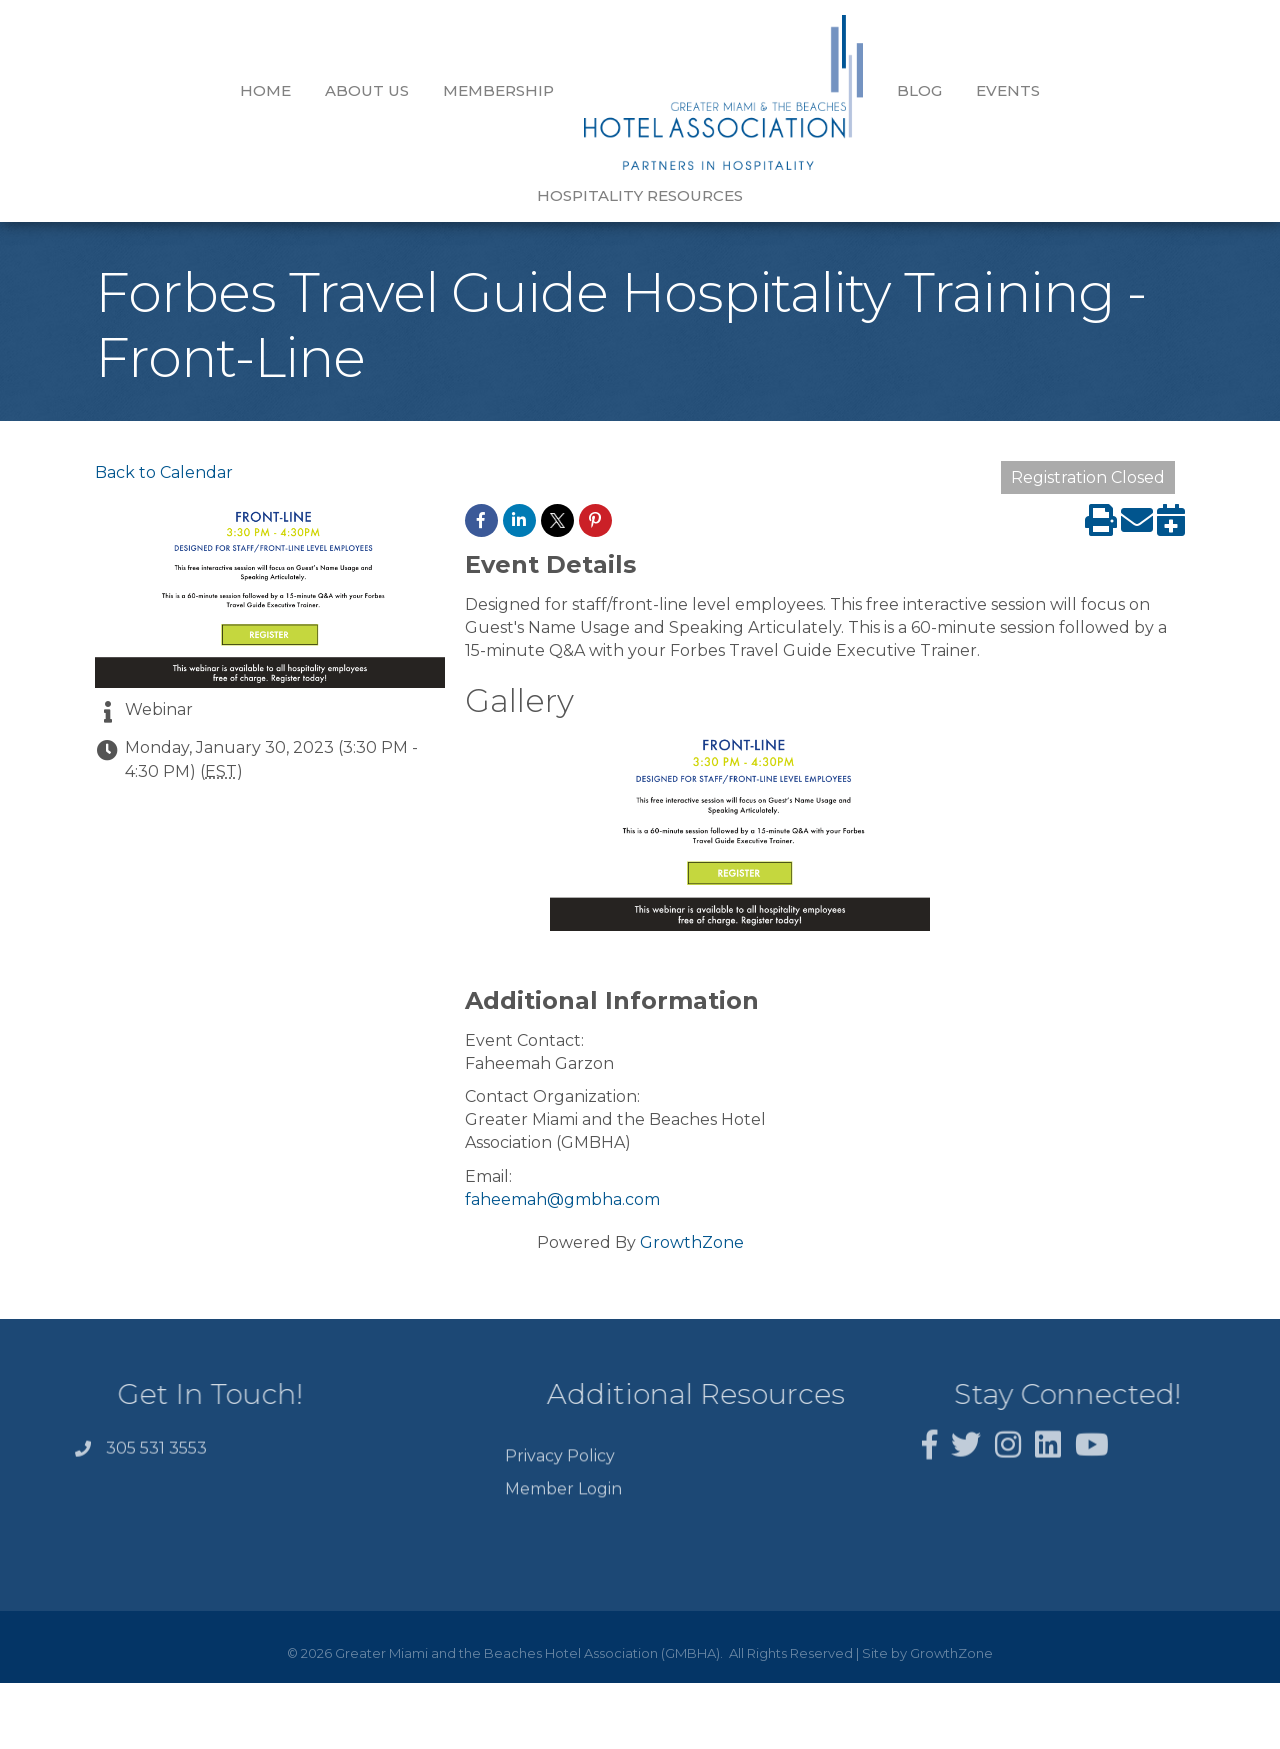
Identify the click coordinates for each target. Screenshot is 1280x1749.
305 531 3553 (156, 1418)
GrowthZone (692, 1206)
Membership (378, 90)
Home (145, 90)
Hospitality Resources (1057, 90)
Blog (799, 90)
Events (888, 90)
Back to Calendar (164, 436)
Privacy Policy (560, 1438)
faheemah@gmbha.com (562, 1163)
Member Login (563, 1472)
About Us (247, 90)
